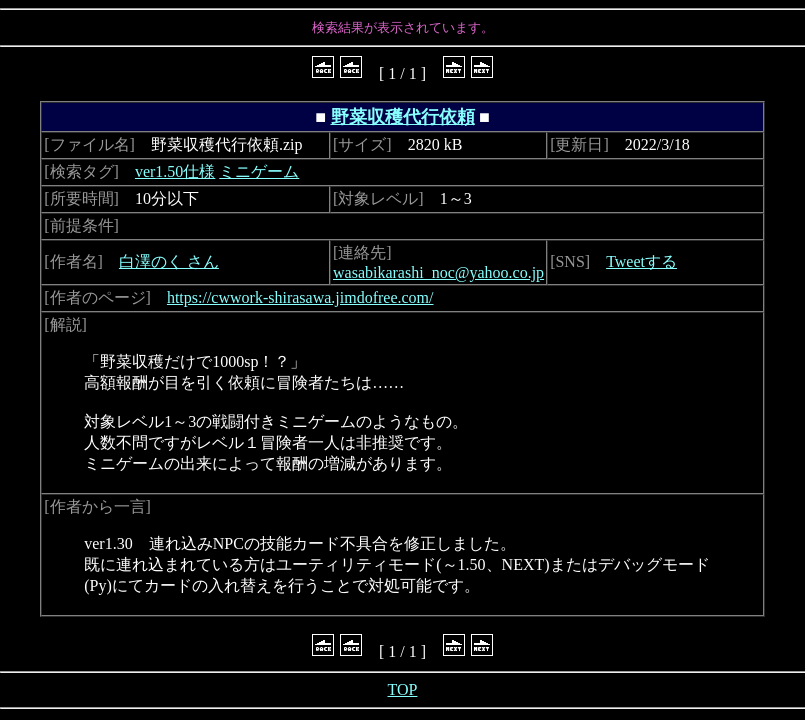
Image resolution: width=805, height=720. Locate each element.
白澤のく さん (169, 261)
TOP (403, 689)
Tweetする (641, 261)
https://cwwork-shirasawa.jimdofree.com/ (300, 297)
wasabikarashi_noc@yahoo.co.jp (438, 272)
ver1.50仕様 (175, 171)
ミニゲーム (259, 171)
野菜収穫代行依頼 (403, 117)
